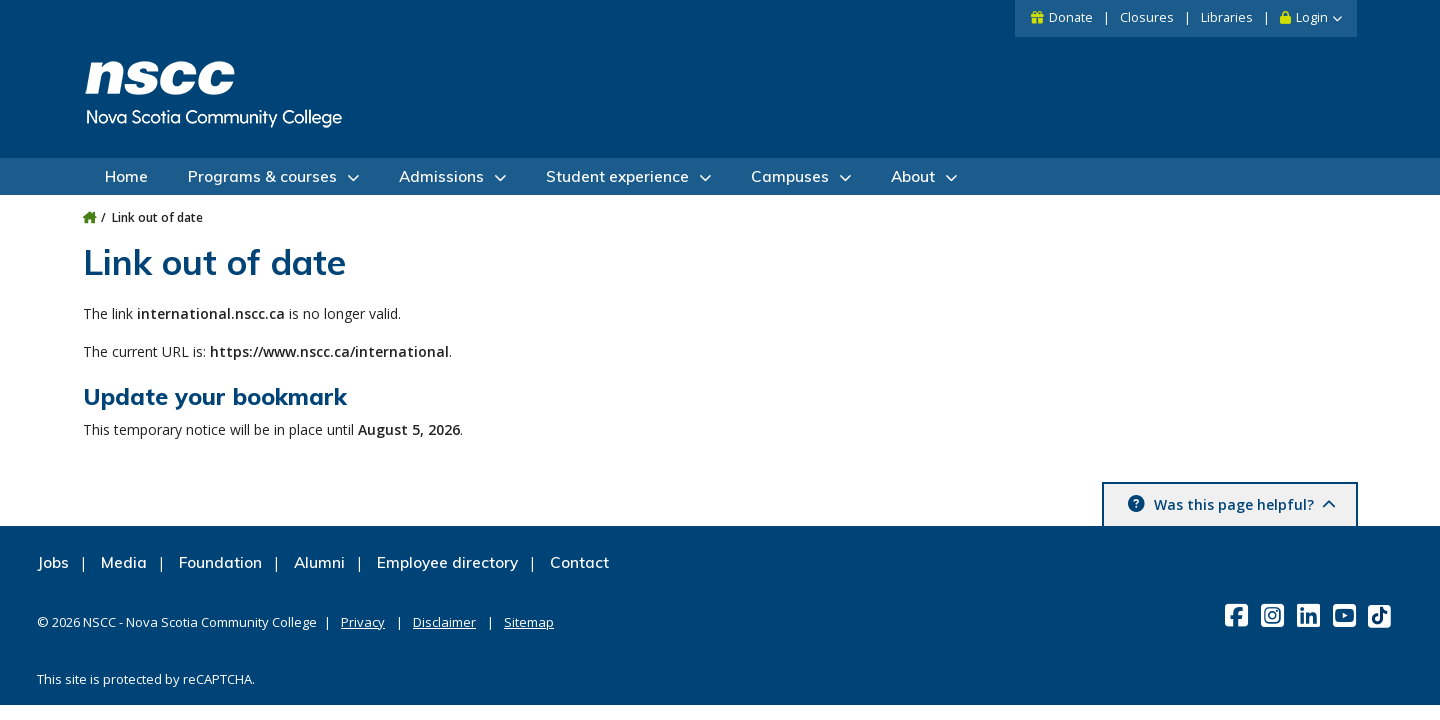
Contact (579, 562)
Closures (1147, 17)
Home (126, 176)
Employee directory (447, 562)
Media (124, 562)
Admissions (441, 176)
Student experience (617, 176)
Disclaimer (444, 622)
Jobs (53, 562)
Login (1312, 17)
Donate (1071, 17)
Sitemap (529, 622)
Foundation (220, 562)
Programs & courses (262, 176)
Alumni (319, 562)
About (913, 176)
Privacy (363, 622)
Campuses (790, 176)
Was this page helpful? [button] (1243, 504)
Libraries (1227, 17)
